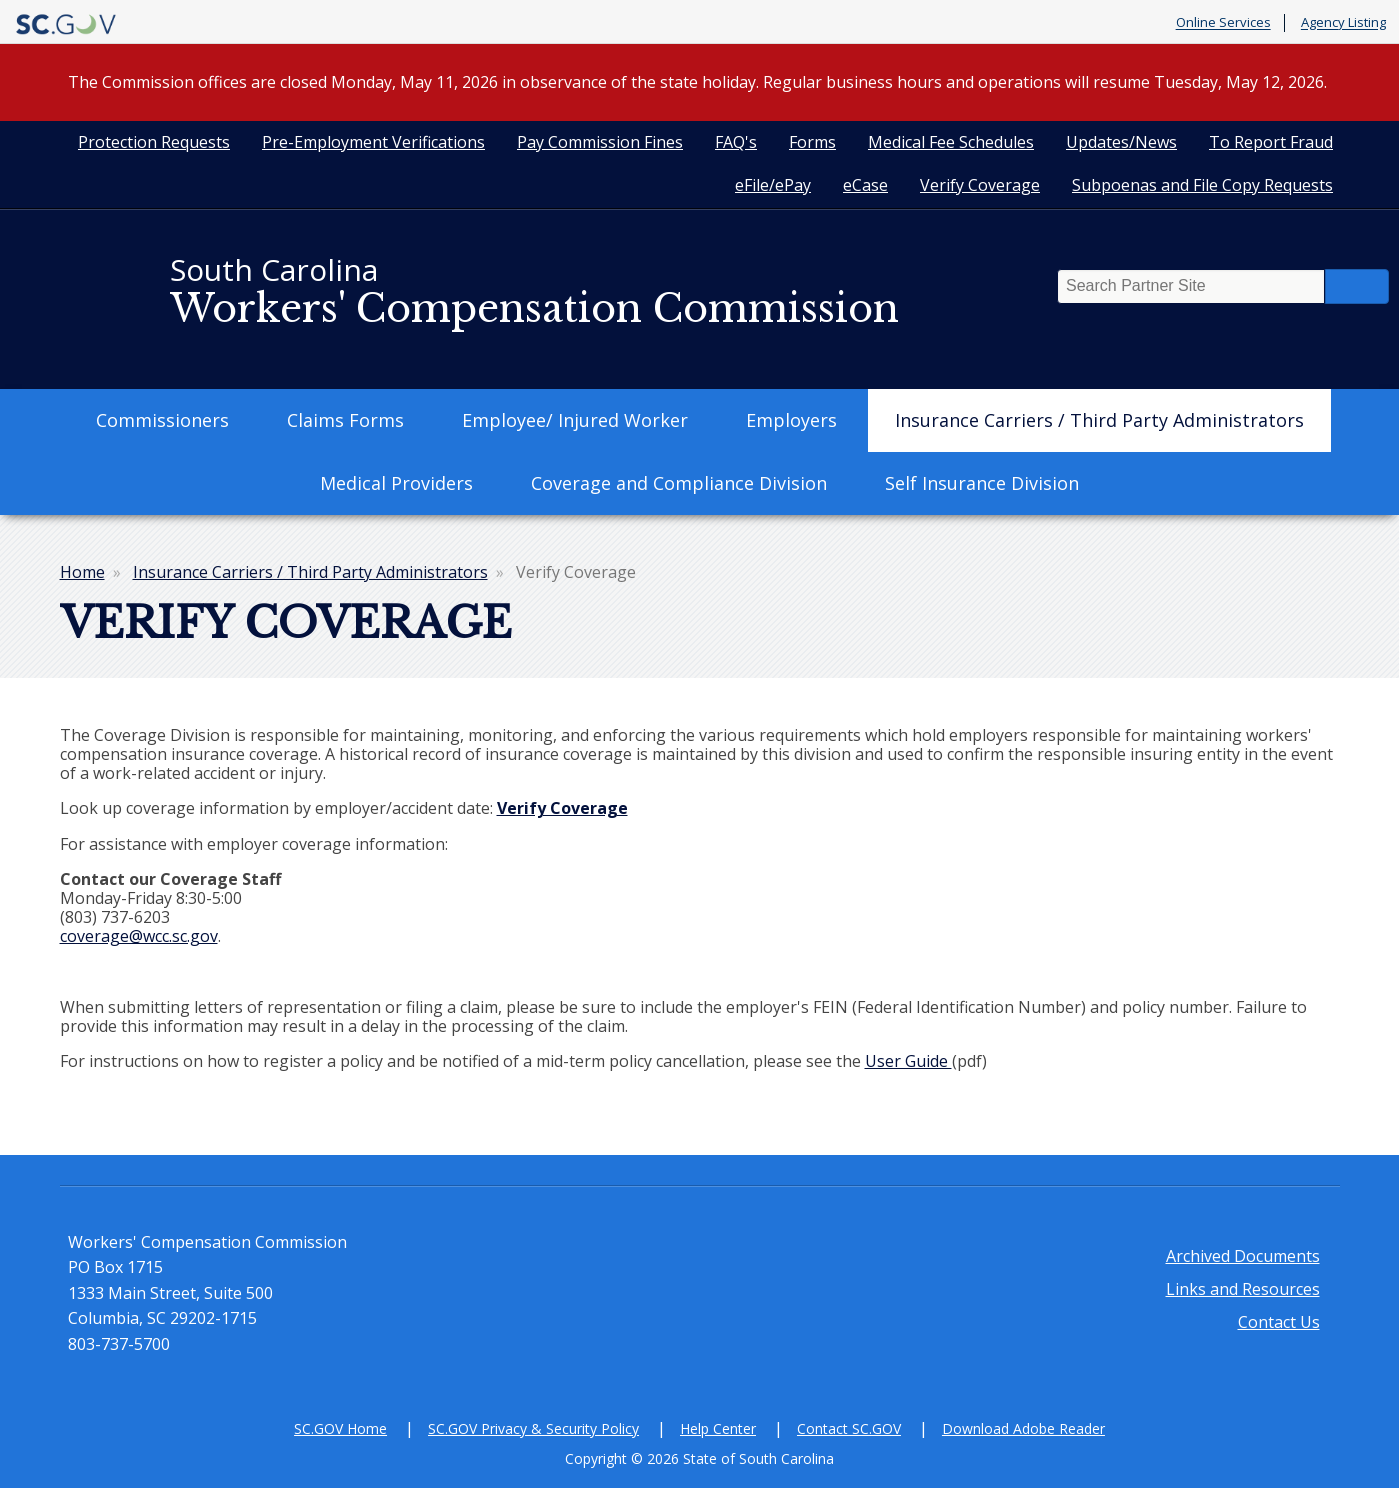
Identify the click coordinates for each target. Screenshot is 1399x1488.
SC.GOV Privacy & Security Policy (533, 1428)
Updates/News (1121, 142)
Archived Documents (1243, 1256)
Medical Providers (396, 483)
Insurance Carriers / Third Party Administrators (1099, 420)
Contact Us (1279, 1322)
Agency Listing (1343, 23)
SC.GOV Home (340, 1428)
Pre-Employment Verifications (373, 142)
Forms (812, 142)
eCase (865, 185)
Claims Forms (345, 420)
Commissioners (162, 420)
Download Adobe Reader (1023, 1428)
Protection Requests (154, 142)
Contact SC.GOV (849, 1428)
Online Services (1223, 23)
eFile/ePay (773, 185)
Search (1357, 286)
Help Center (718, 1428)
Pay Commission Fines (600, 142)
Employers (791, 420)
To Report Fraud (1271, 142)
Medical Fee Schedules (951, 142)
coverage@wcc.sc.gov (139, 936)
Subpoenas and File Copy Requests (1202, 185)
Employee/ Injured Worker (575, 420)
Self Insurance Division (982, 483)
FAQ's (736, 142)
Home (82, 572)
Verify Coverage (980, 185)
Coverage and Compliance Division (679, 483)
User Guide (908, 1061)
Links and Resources (1243, 1289)
